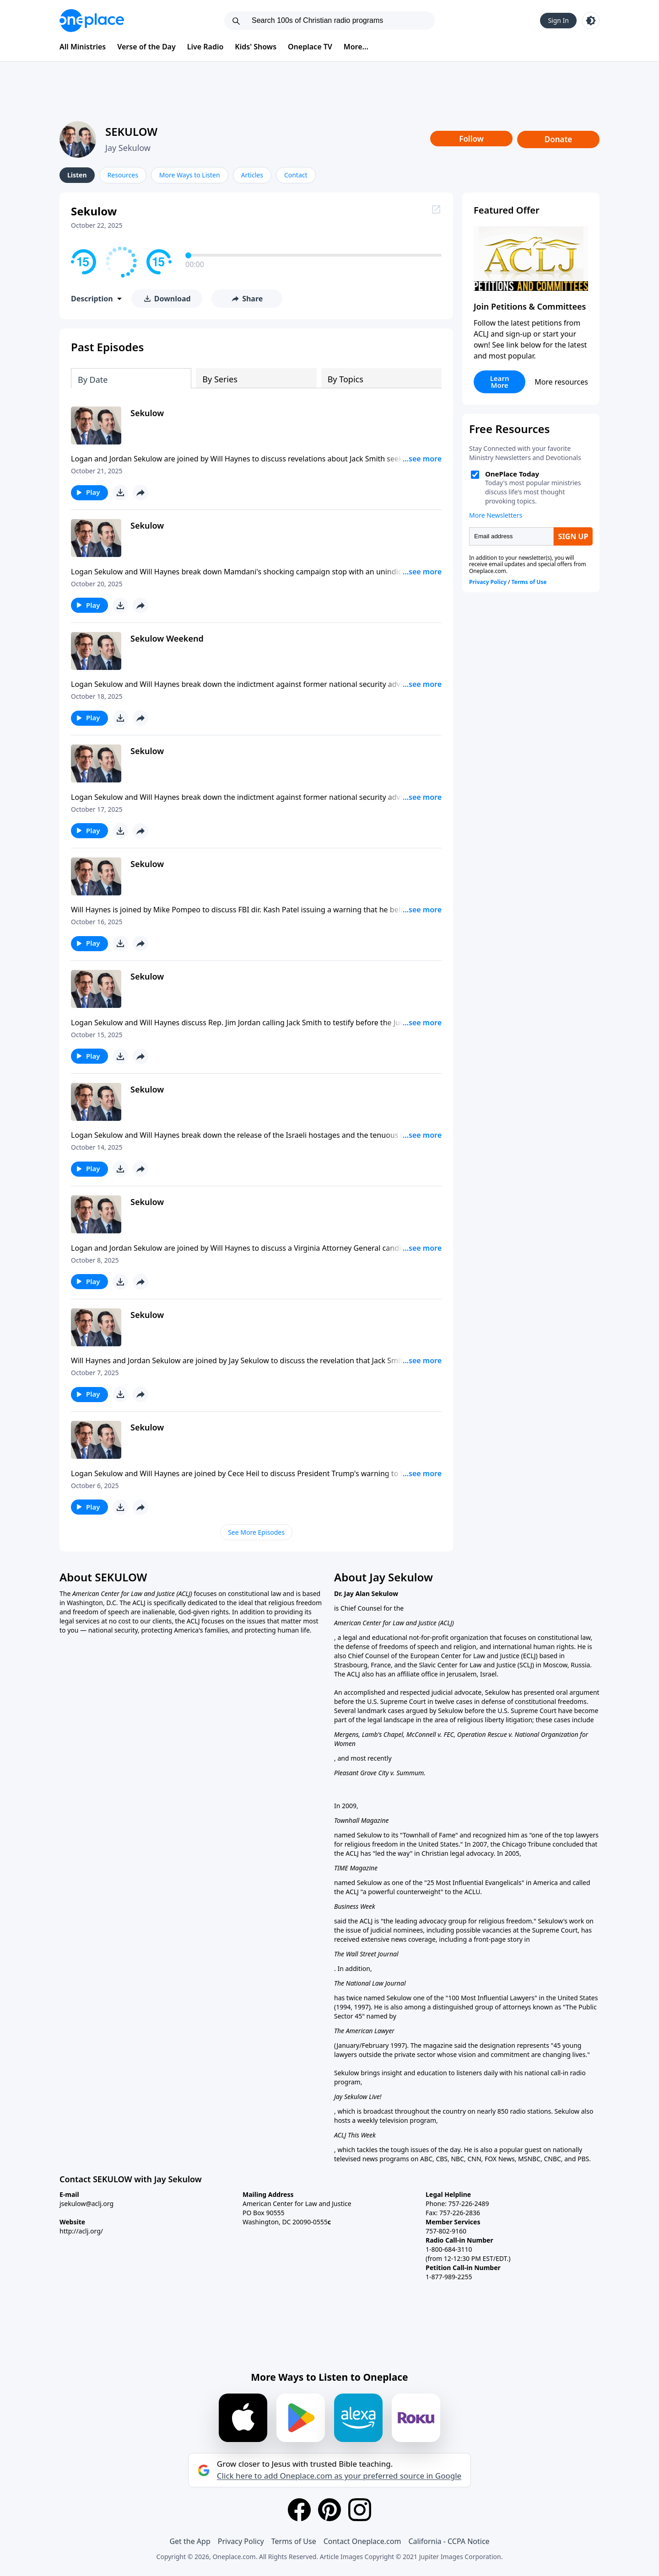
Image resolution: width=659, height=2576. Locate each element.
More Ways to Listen (189, 175)
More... (356, 47)
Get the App (189, 2541)
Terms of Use (293, 2541)
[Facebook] (299, 2509)
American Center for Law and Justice (124, 1593)
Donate (559, 139)
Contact (296, 175)
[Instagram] (359, 2509)
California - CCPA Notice (448, 2541)
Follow (471, 139)
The (65, 1593)
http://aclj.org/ (81, 2231)
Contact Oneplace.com (362, 2541)
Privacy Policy (241, 2541)
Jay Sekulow (128, 147)
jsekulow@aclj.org (86, 2203)
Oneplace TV (310, 47)
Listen (77, 175)
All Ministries (82, 47)
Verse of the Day (146, 47)
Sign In (558, 20)
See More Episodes (256, 1532)
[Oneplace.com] (91, 20)
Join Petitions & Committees (530, 306)
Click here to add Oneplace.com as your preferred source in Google (339, 2476)
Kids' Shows (255, 47)
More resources (561, 382)
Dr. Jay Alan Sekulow (366, 1593)
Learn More (499, 382)
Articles (252, 175)
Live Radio (205, 47)
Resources (123, 175)
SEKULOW (131, 131)
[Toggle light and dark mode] (591, 20)
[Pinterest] (329, 2509)
